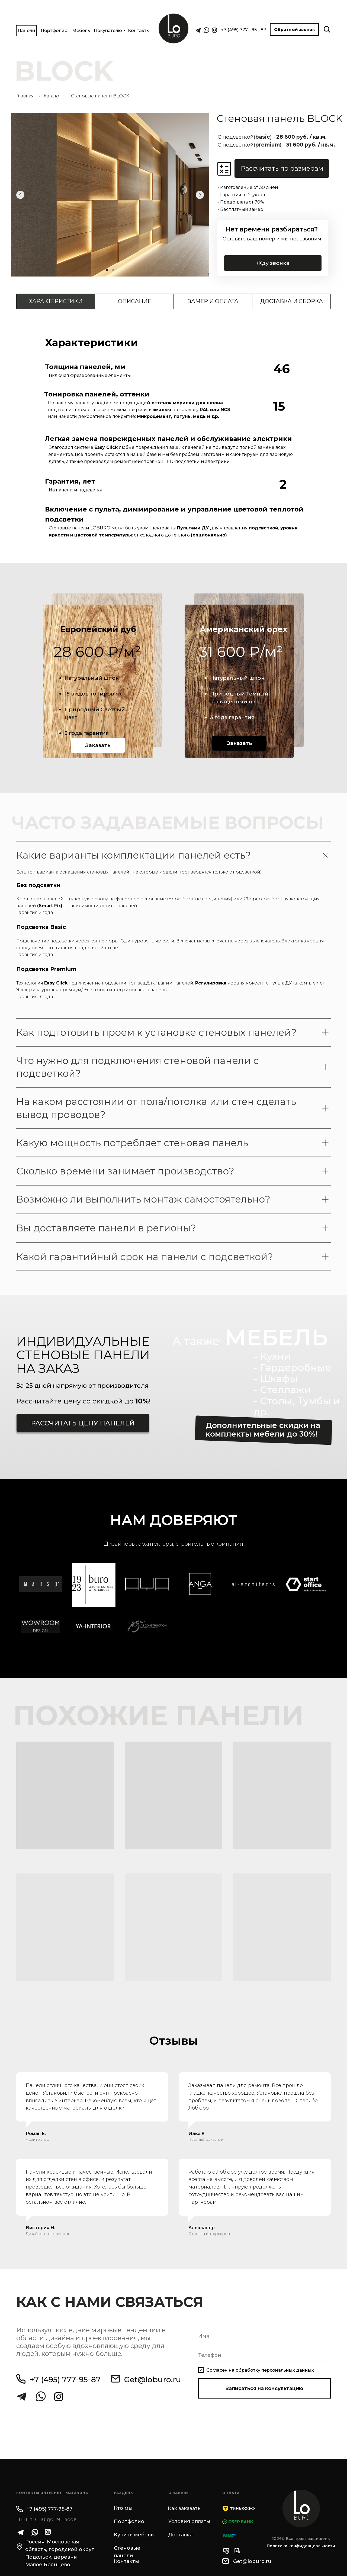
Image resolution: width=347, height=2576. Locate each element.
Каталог (52, 96)
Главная (25, 96)
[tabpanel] (173, 438)
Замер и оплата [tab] (213, 301)
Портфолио (54, 30)
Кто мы (123, 2508)
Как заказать (184, 2508)
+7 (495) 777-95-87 (65, 2379)
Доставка (180, 2535)
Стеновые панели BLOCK (100, 96)
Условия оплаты (189, 2521)
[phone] (264, 2355)
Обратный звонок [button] (294, 29)
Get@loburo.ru (152, 2379)
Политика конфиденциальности (301, 2546)
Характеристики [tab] (55, 301)
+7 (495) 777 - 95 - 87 (243, 29)
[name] (264, 2336)
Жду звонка (274, 263)
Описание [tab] (134, 301)
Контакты (139, 30)
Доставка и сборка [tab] (291, 301)
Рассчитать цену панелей (83, 1423)
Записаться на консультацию (264, 2388)
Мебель (81, 30)
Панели (26, 30)
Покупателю (108, 30)
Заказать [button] (98, 745)
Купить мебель (134, 2535)
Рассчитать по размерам (282, 168)
